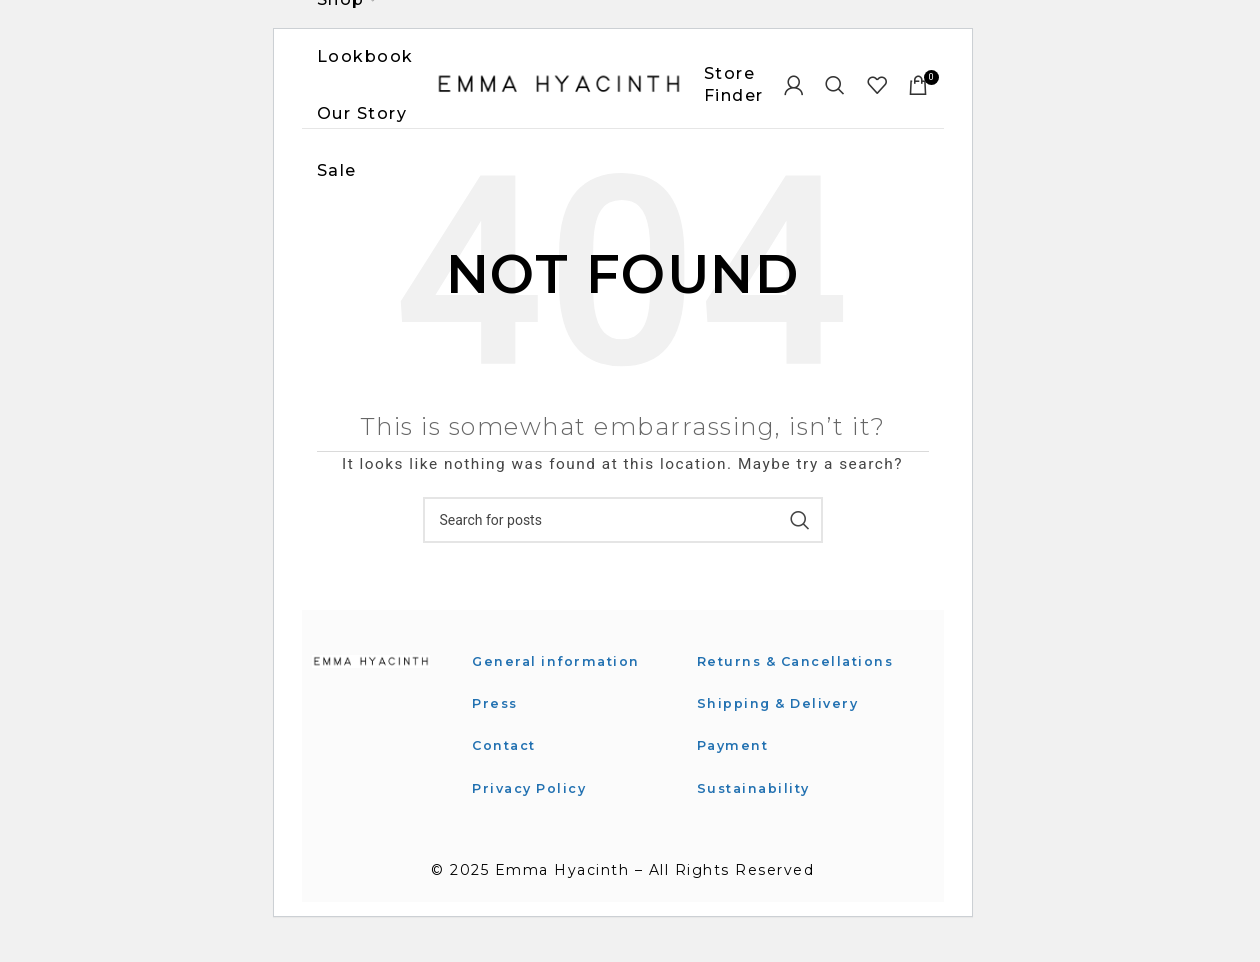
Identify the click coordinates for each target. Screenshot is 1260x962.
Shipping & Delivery (783, 745)
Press (496, 722)
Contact (507, 765)
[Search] (836, 95)
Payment (735, 787)
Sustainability (757, 830)
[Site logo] (559, 94)
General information (561, 680)
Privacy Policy (534, 807)
